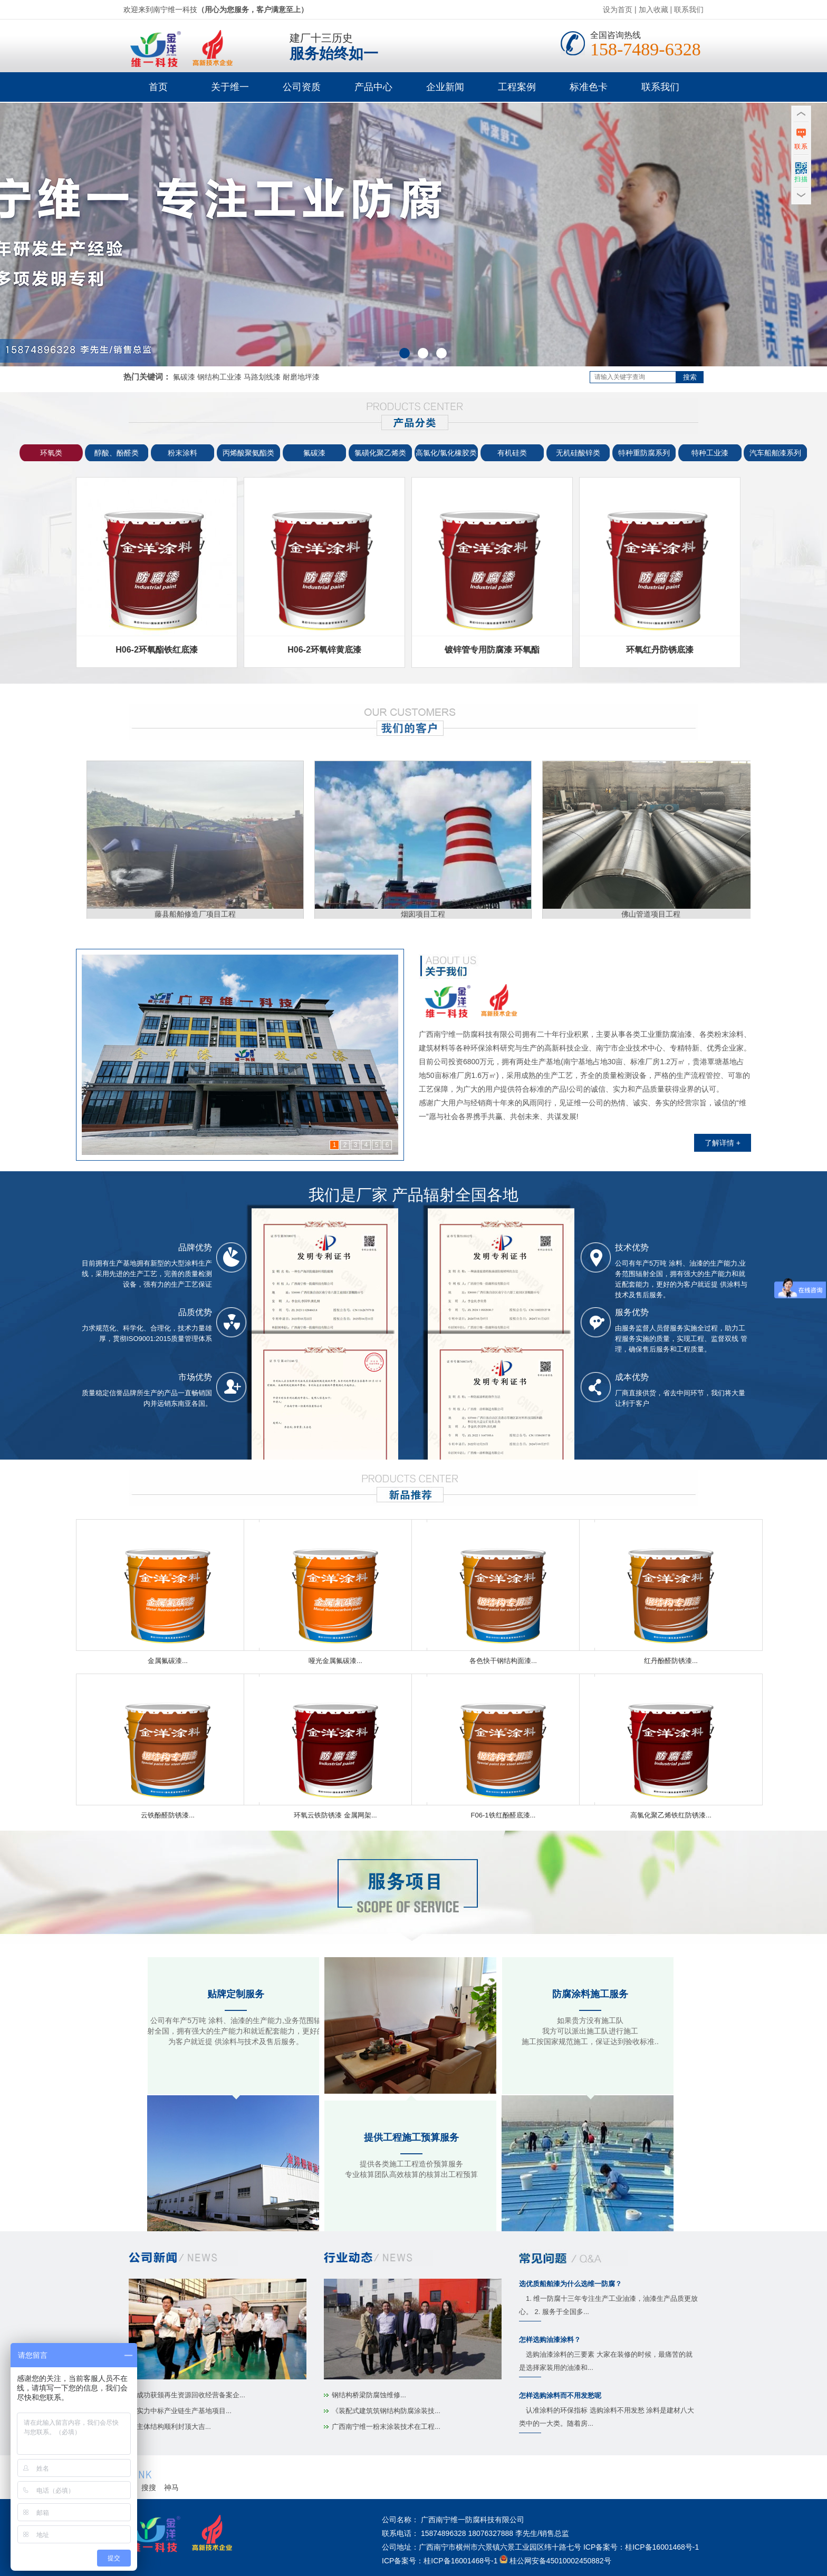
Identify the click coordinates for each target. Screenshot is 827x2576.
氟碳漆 (314, 453)
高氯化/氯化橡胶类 (446, 453)
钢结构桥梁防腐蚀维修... (369, 2395)
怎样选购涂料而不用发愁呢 (560, 2395)
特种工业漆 (709, 453)
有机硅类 (512, 453)
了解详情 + (723, 1143)
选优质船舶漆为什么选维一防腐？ (570, 2284)
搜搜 (148, 2487)
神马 (171, 2487)
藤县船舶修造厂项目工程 (197, 910)
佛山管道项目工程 (653, 910)
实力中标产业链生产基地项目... (184, 2411)
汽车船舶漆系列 (775, 453)
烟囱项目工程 (425, 910)
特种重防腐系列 (644, 453)
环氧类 (51, 453)
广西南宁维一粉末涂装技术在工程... (386, 2427)
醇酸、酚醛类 (116, 453)
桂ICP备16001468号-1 (662, 2547)
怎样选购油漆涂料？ (550, 2340)
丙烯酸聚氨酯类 (248, 453)
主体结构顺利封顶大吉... (174, 2427)
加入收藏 (653, 9)
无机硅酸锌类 (578, 453)
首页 (158, 87)
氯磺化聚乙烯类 (380, 453)
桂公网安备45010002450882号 (560, 2560)
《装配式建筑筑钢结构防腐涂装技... (386, 2411)
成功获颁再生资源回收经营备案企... (191, 2395)
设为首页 (617, 9)
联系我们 (689, 9)
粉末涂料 (182, 453)
